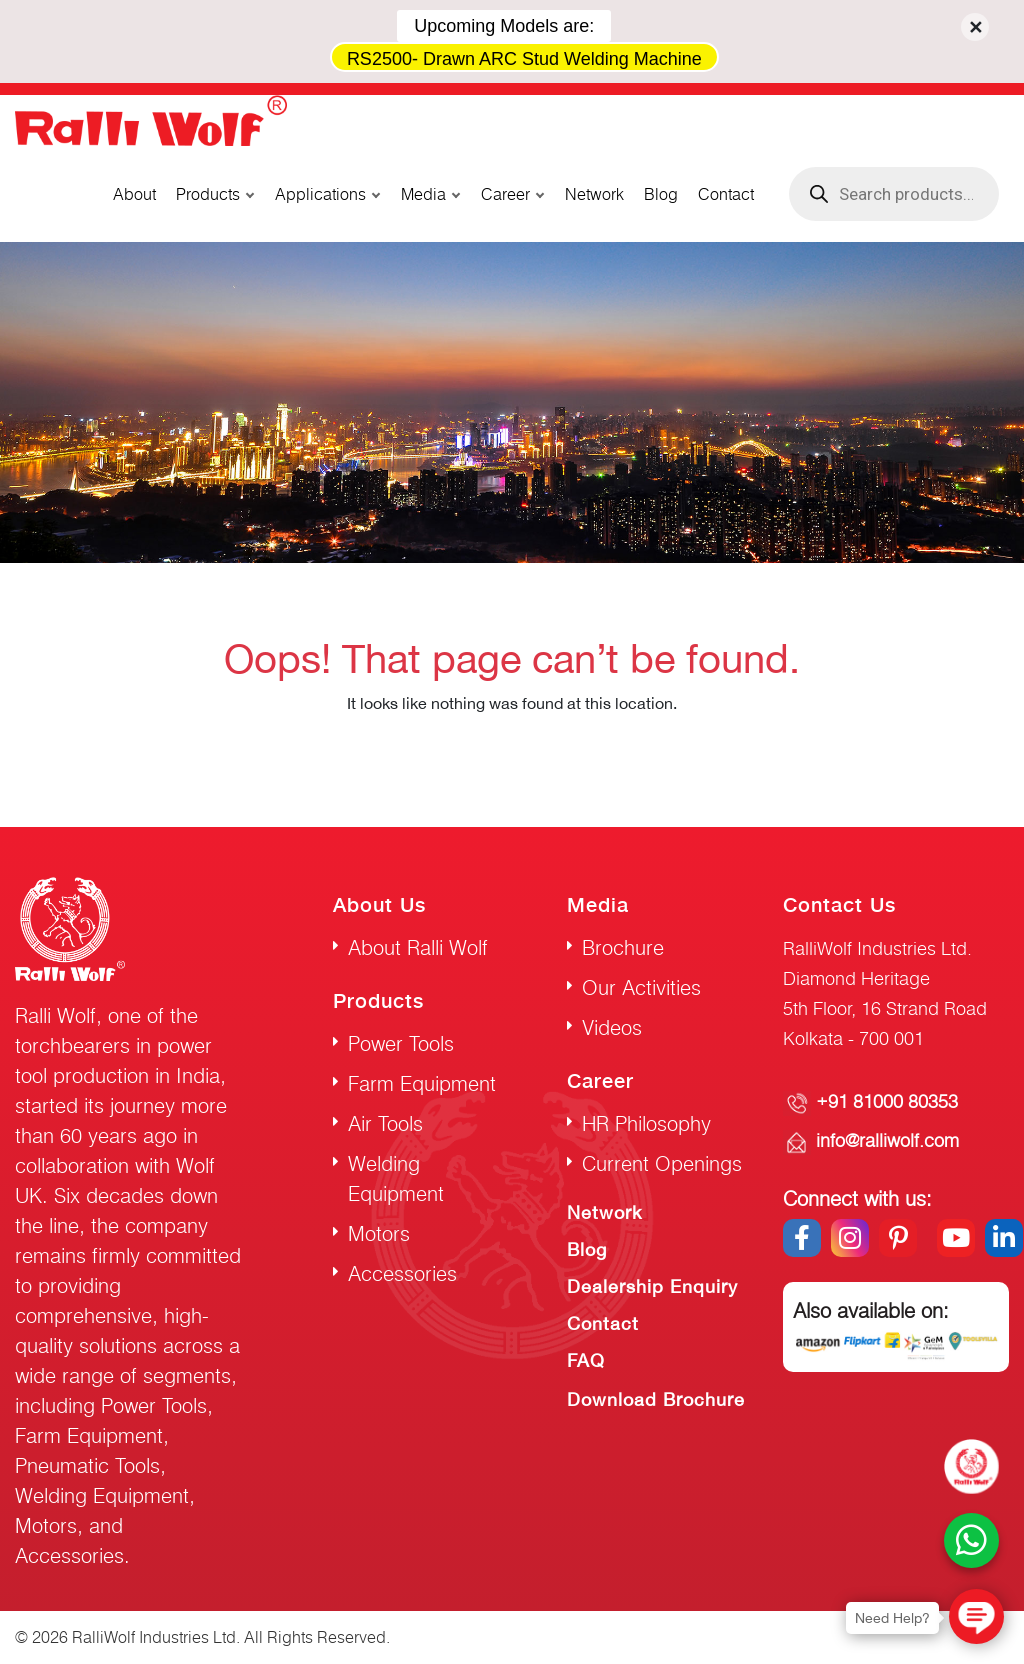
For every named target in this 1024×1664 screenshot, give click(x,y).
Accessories (402, 1273)
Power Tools (401, 1043)
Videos (612, 1027)
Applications (320, 194)
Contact (726, 194)
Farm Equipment (422, 1083)
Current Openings (662, 1163)
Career (505, 194)
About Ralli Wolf (418, 947)
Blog (661, 194)
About (134, 194)
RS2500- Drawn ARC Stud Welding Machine (524, 59)
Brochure (623, 947)
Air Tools (385, 1123)
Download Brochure (656, 1399)
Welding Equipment (396, 1178)
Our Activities (641, 987)
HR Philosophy (646, 1123)
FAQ (586, 1360)
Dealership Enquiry (652, 1286)
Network (594, 194)
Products (208, 194)
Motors (379, 1233)
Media (423, 194)
